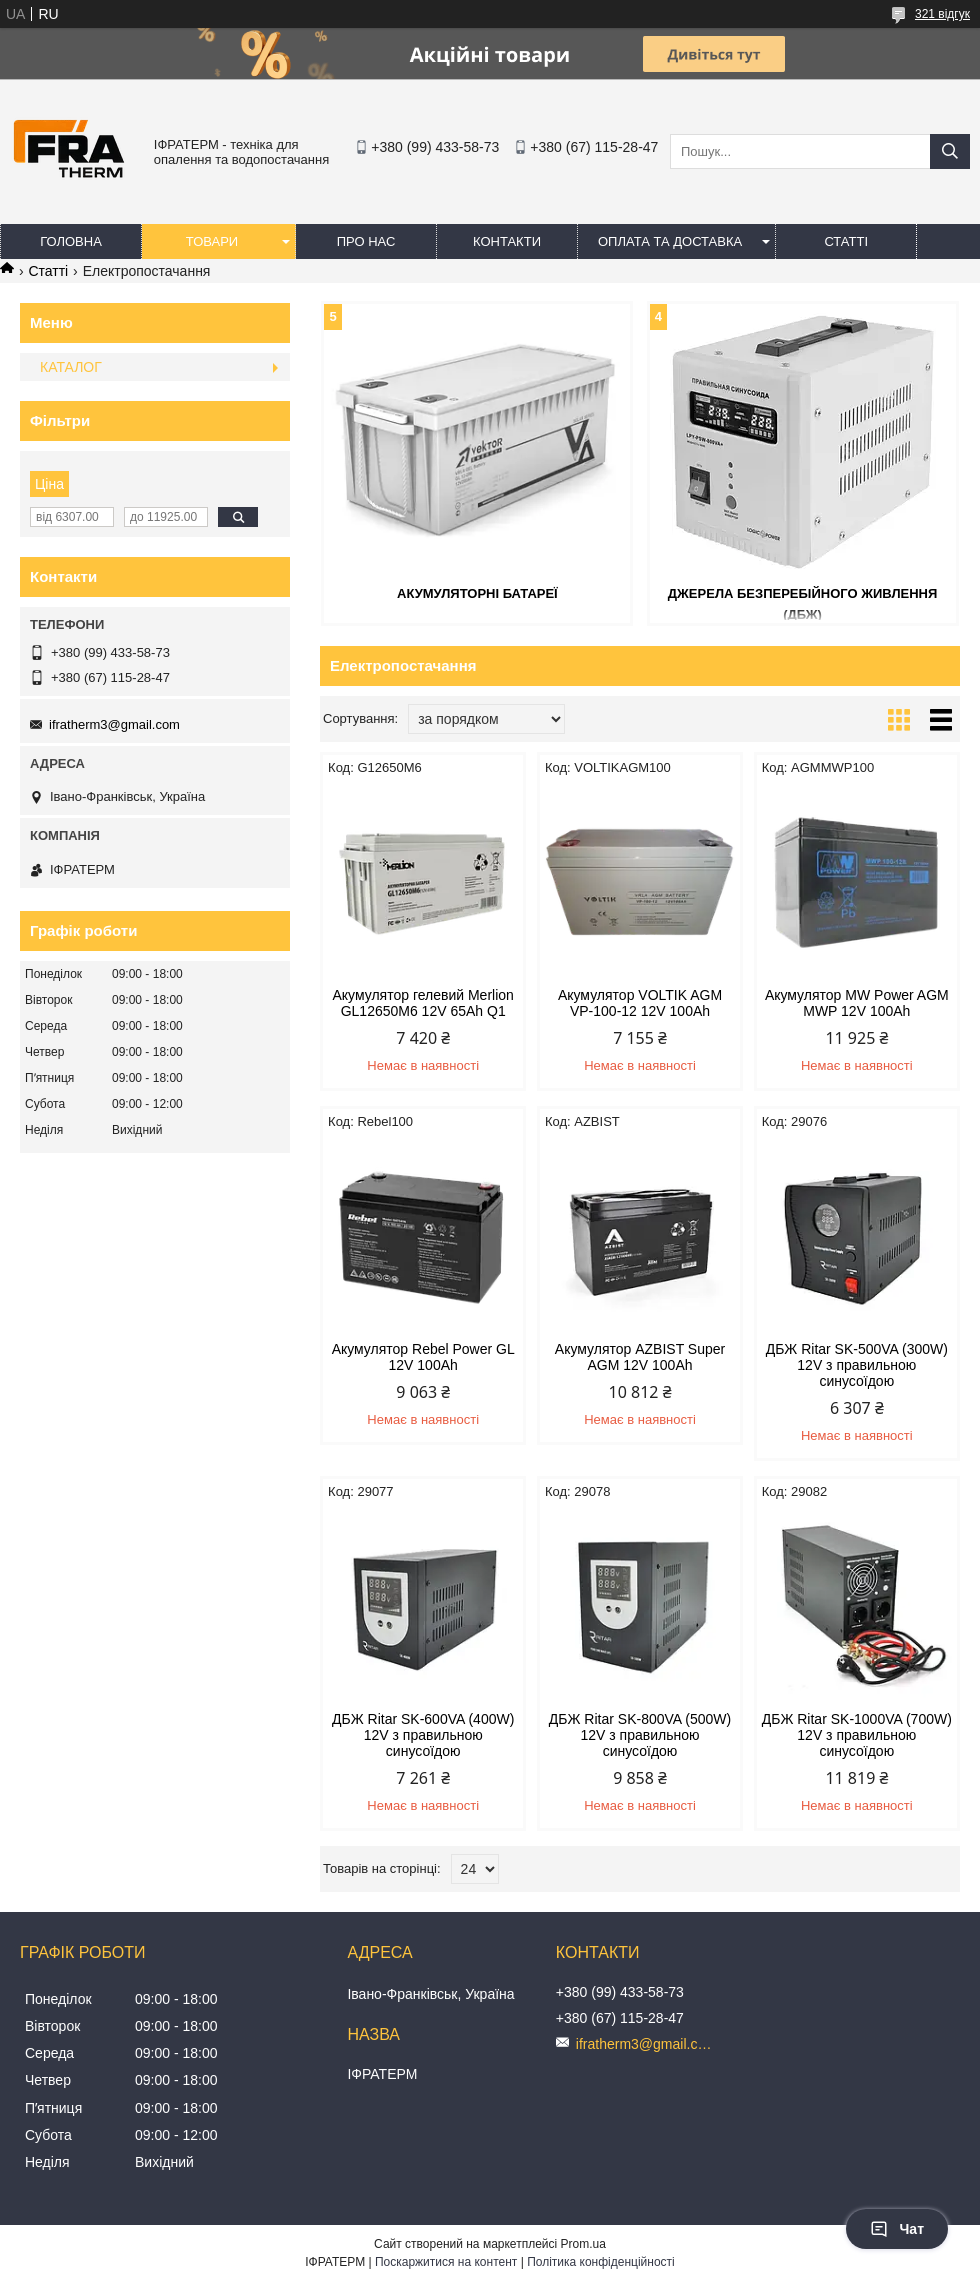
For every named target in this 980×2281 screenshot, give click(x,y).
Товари (212, 241)
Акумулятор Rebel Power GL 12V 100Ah (423, 1357)
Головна (71, 241)
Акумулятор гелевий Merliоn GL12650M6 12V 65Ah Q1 (423, 1003)
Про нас (366, 241)
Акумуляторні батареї (477, 593)
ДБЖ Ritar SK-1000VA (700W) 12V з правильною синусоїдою (857, 1735)
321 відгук (942, 14)
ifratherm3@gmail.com (114, 724)
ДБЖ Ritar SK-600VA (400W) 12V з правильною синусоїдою (423, 1735)
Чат (897, 2229)
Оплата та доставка (670, 241)
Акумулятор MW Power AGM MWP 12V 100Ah (857, 1003)
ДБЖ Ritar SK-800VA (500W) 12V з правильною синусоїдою (640, 1735)
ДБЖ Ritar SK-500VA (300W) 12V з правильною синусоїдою (857, 1365)
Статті (846, 241)
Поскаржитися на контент (446, 2262)
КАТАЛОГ (71, 367)
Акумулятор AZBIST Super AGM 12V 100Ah (640, 1357)
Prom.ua (583, 2244)
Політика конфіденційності (601, 2262)
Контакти (507, 241)
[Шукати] (950, 151)
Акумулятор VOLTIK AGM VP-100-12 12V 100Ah (640, 1003)
